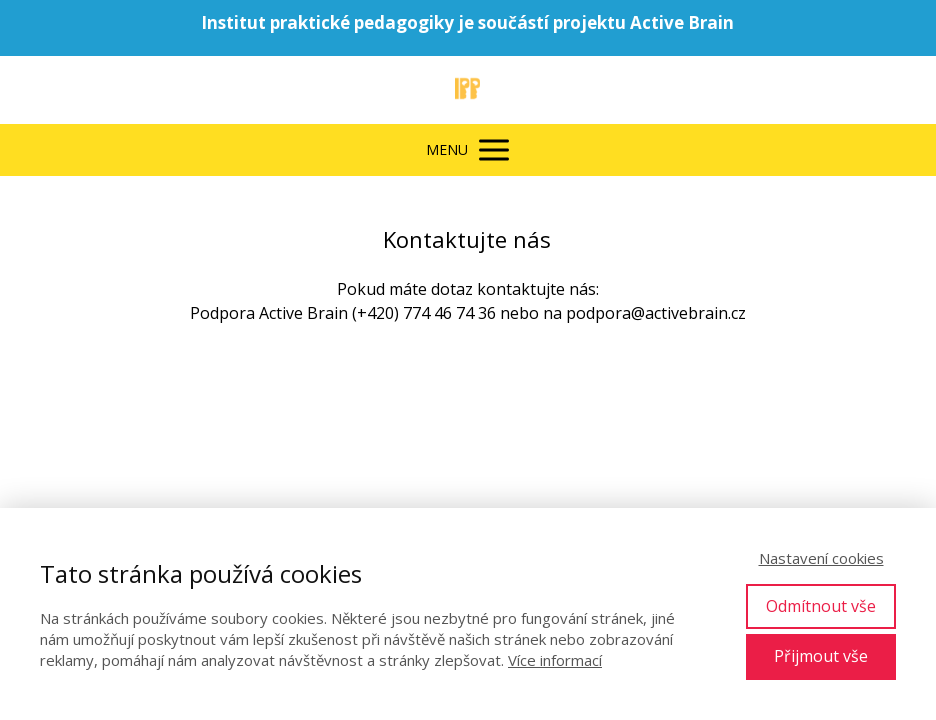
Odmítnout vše (821, 606)
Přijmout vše (821, 656)
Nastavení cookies (821, 558)
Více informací (555, 660)
